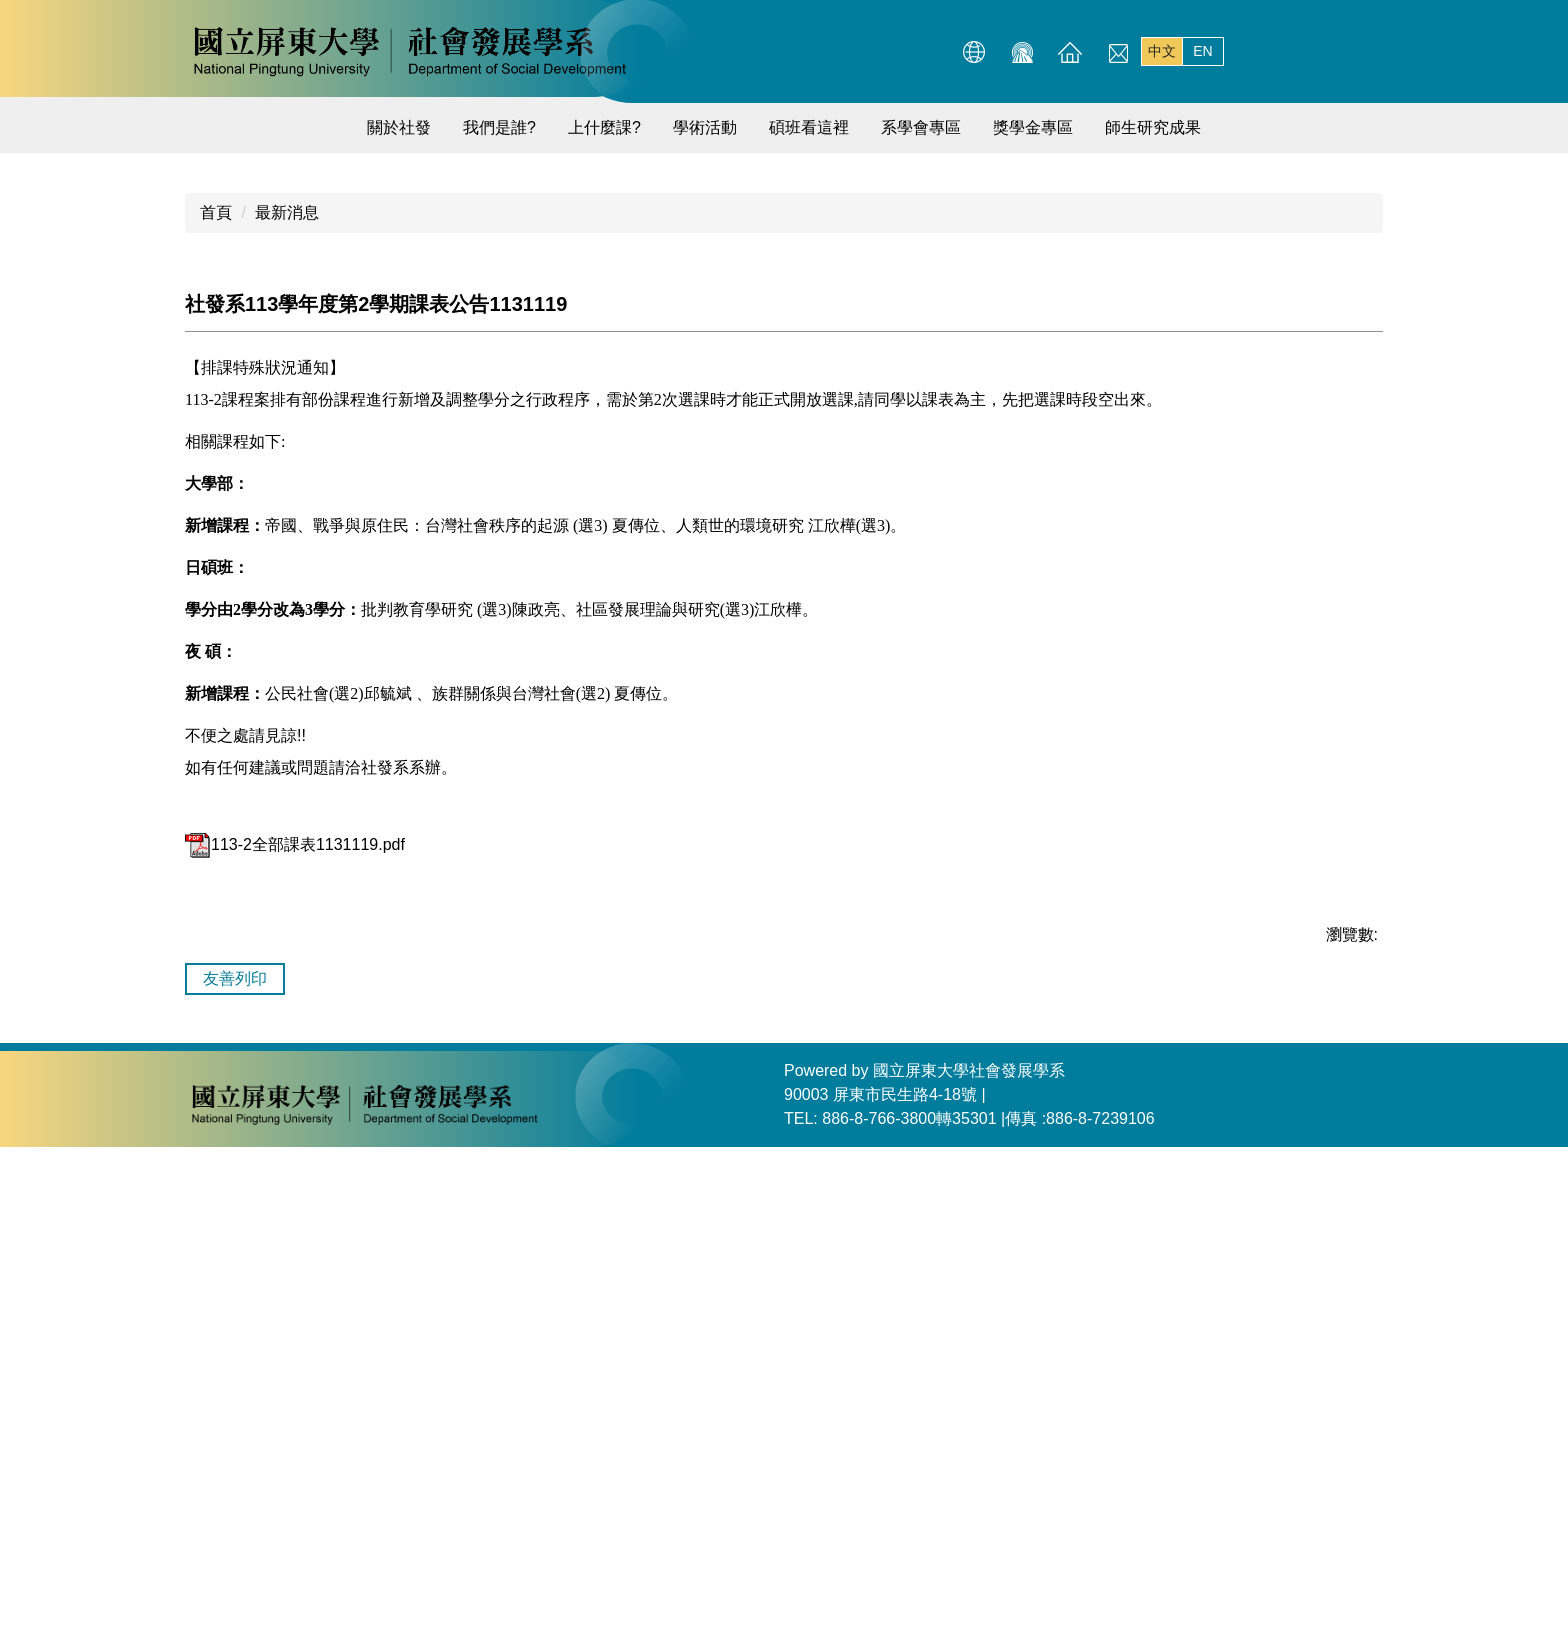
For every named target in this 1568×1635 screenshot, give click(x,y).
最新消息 (287, 700)
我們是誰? (499, 127)
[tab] (1182, 614)
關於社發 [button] (399, 127)
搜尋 (1363, 52)
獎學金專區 (1033, 127)
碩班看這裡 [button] (809, 127)
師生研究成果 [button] (1153, 127)
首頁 (216, 700)
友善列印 (235, 1466)
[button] (209, 393)
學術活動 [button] (705, 127)
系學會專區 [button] (921, 127)
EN (1202, 51)
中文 (1162, 51)
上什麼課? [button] (604, 127)
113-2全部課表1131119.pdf (295, 1332)
